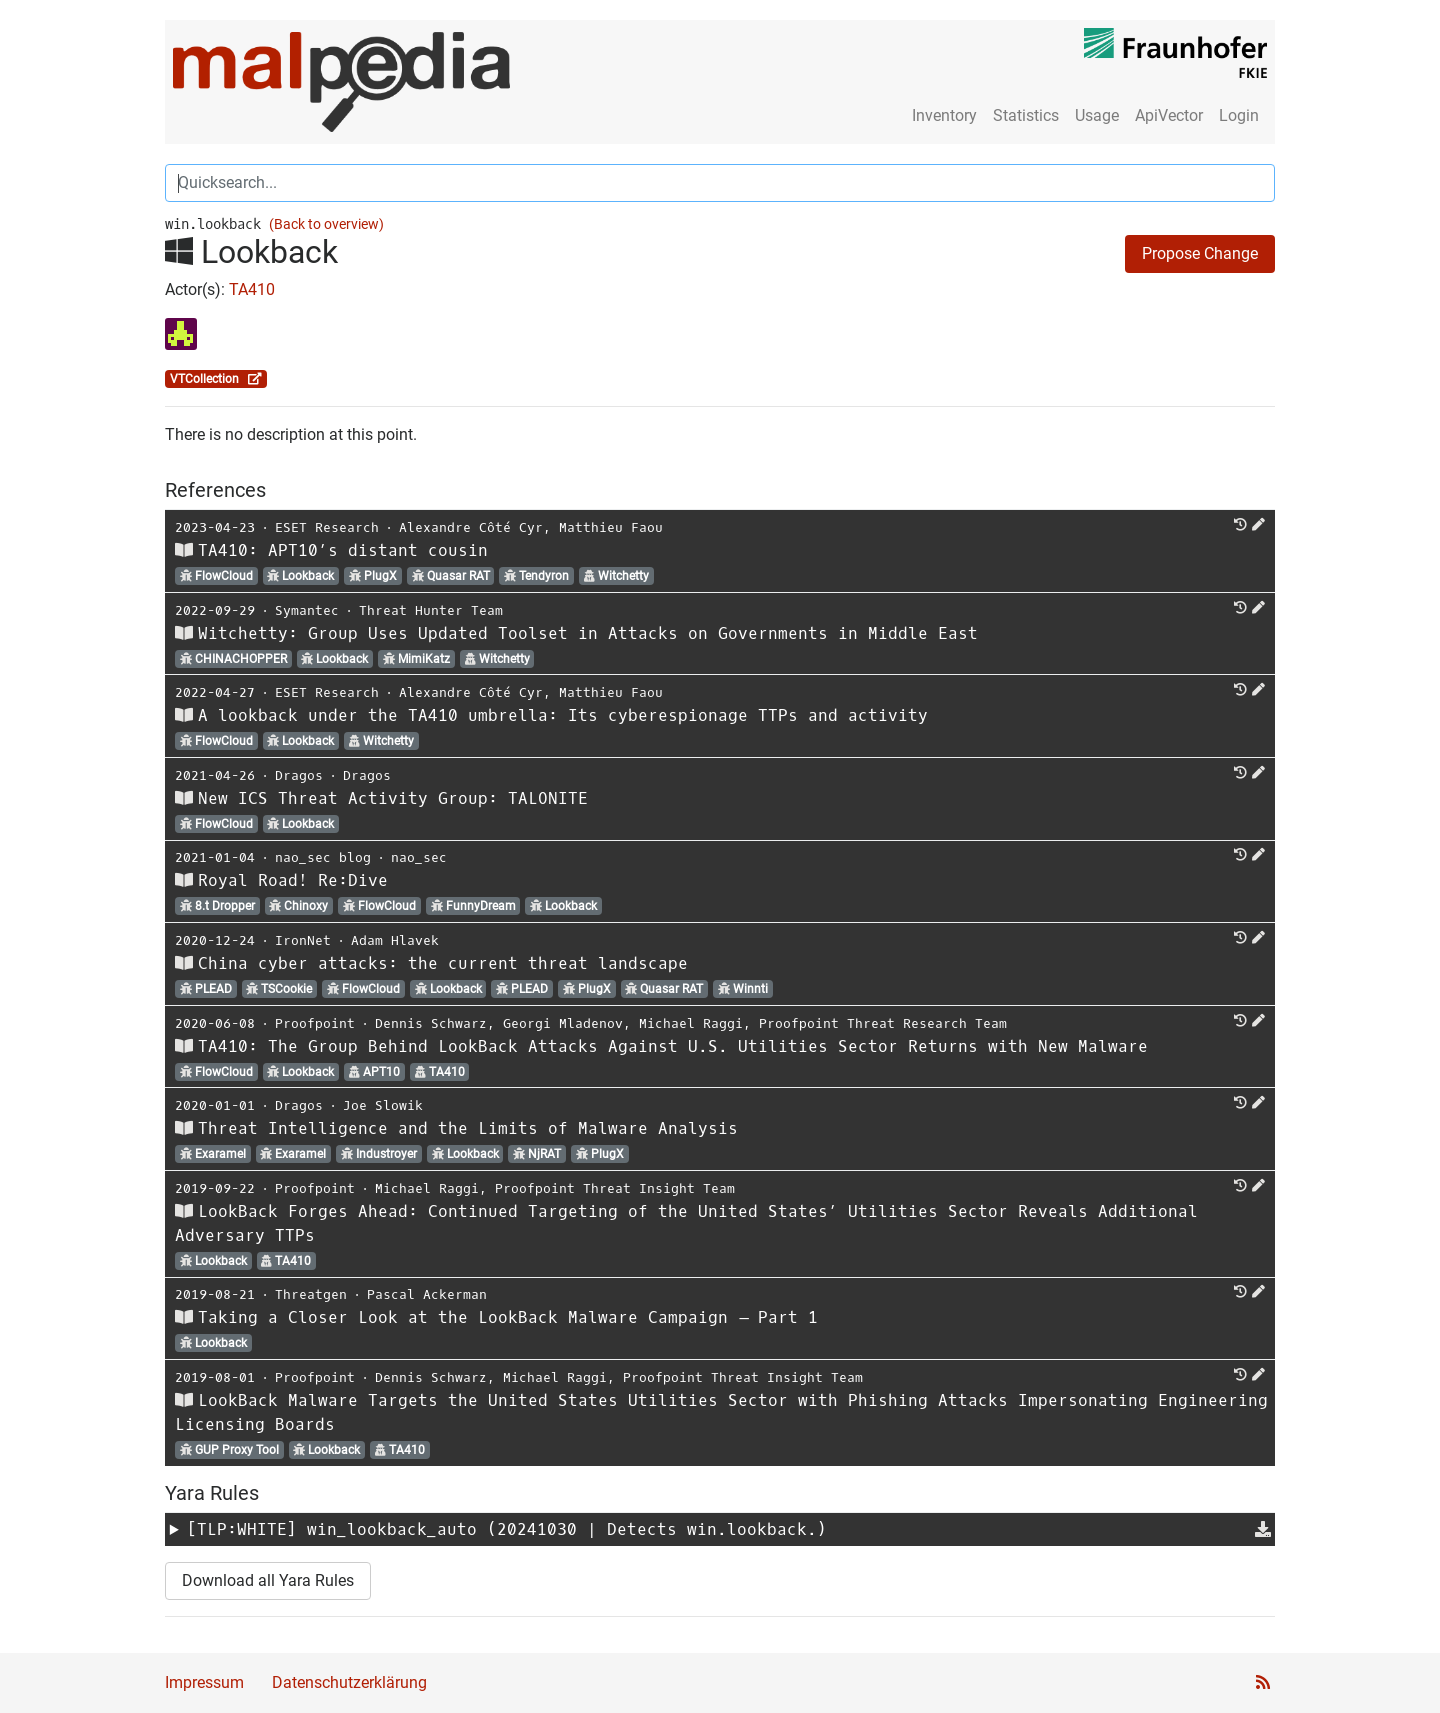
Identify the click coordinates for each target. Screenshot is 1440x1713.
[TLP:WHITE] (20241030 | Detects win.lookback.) (507, 1529)
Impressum (204, 1682)
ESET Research (327, 527)
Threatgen (311, 1294)
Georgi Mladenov (563, 1023)
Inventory (944, 115)
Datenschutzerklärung (349, 1682)
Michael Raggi (691, 1023)
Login (1239, 115)
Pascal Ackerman (427, 1294)
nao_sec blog (323, 857)
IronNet (303, 940)
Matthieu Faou (611, 527)
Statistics (1026, 115)
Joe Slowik (383, 1105)
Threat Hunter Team (431, 610)
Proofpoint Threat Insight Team (615, 1188)
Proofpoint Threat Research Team (883, 1023)
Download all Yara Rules (268, 1580)
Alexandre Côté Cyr (471, 527)
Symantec (307, 610)
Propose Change (1200, 253)
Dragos (299, 775)
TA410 (252, 289)
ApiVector (1169, 115)
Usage (1097, 115)
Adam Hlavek (395, 940)
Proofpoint (315, 1023)
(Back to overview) (326, 224)
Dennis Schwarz (431, 1023)
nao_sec (419, 857)
